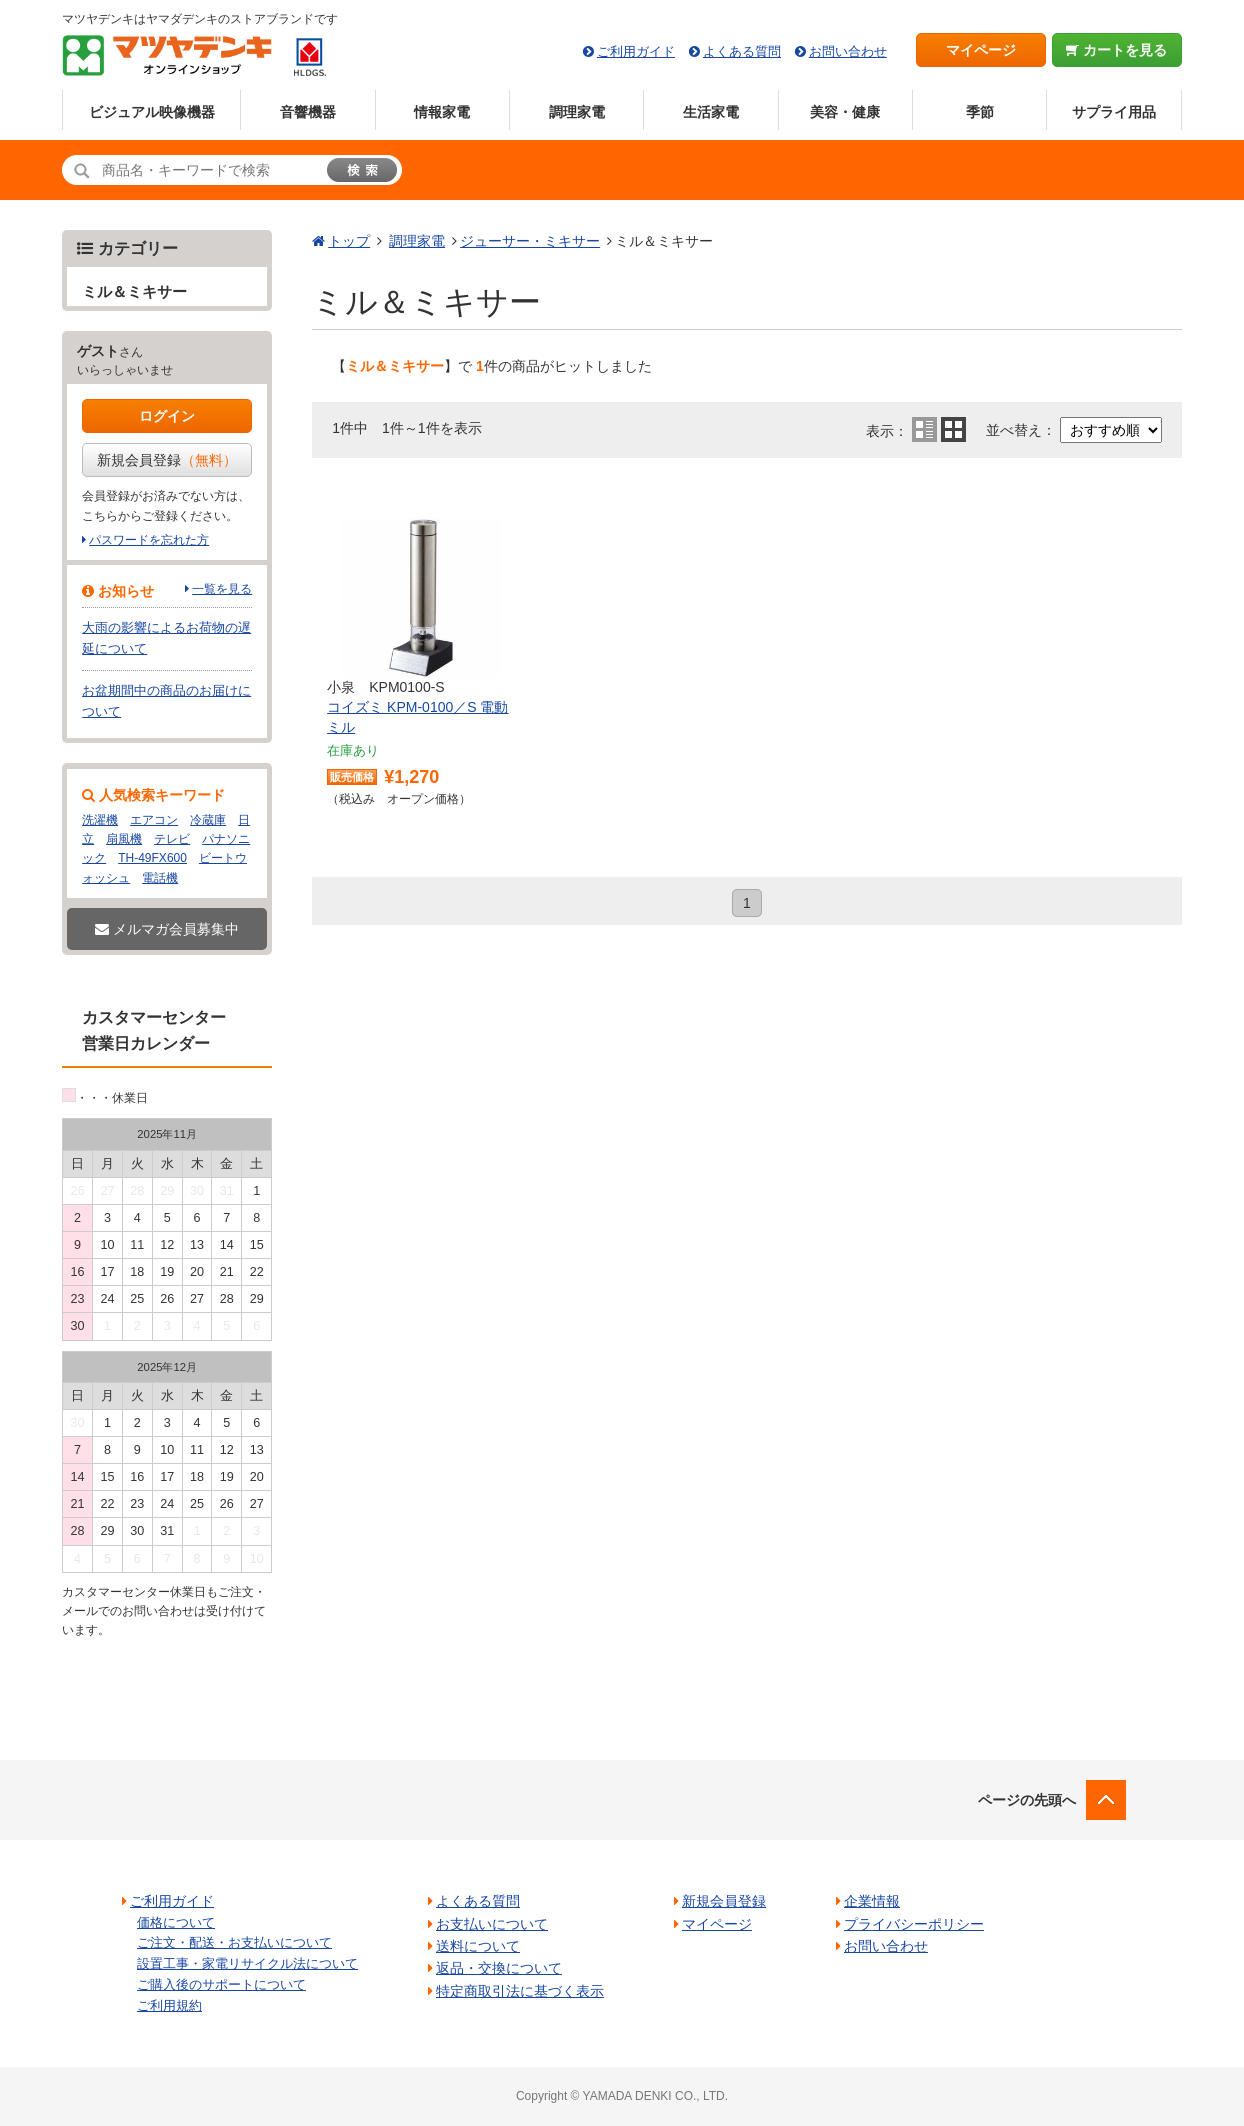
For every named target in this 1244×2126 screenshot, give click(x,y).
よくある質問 (742, 51)
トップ (349, 241)
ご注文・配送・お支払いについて (234, 1942)
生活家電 (711, 112)
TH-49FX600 (152, 858)
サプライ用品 (1114, 112)
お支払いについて (492, 1924)
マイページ (981, 50)
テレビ (172, 839)
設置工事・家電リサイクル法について (247, 1963)
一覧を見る (222, 589)
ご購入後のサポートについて (221, 1984)
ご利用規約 (169, 2005)
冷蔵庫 (208, 820)
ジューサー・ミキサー (530, 241)
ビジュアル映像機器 (152, 112)
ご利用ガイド (636, 51)
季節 (980, 112)
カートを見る (1116, 50)
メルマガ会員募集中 (167, 929)
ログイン (167, 416)
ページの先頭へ (1027, 1800)
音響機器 (308, 112)
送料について (478, 1946)
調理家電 (577, 112)
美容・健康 (845, 112)
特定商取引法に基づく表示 (520, 1991)
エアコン (154, 820)
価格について (176, 1922)
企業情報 (872, 1901)
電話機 (160, 878)
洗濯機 (100, 820)
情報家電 (442, 112)
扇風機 (124, 839)
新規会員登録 (167, 460)
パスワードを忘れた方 (149, 540)
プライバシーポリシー (914, 1924)
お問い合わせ (848, 51)
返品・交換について (499, 1968)
